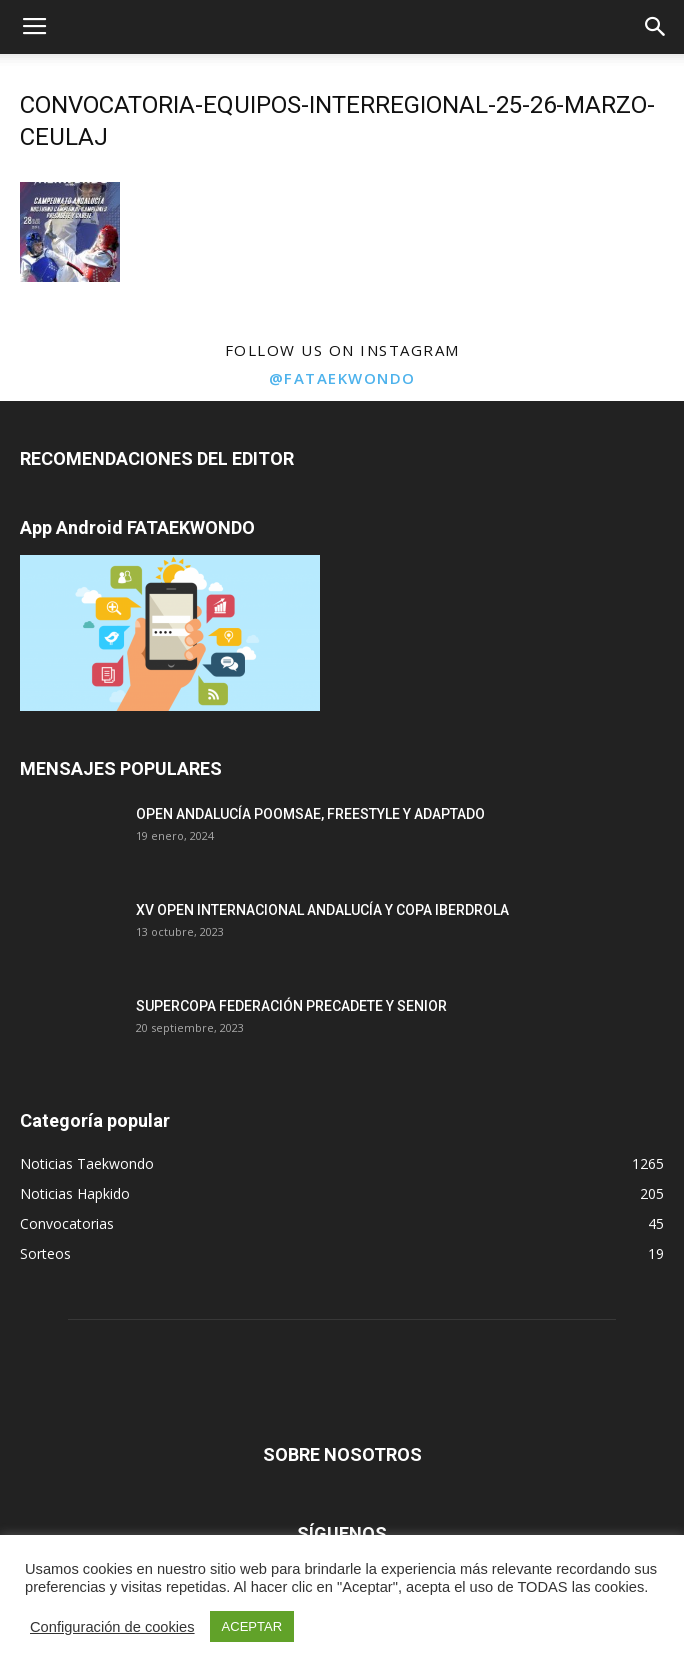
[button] (656, 27)
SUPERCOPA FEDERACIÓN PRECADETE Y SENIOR (291, 1006)
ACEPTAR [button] (252, 1626)
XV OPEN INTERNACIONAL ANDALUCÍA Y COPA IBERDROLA (322, 910)
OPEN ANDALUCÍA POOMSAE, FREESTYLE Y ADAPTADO (310, 814)
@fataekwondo (342, 378)
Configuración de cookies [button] (112, 1627)
